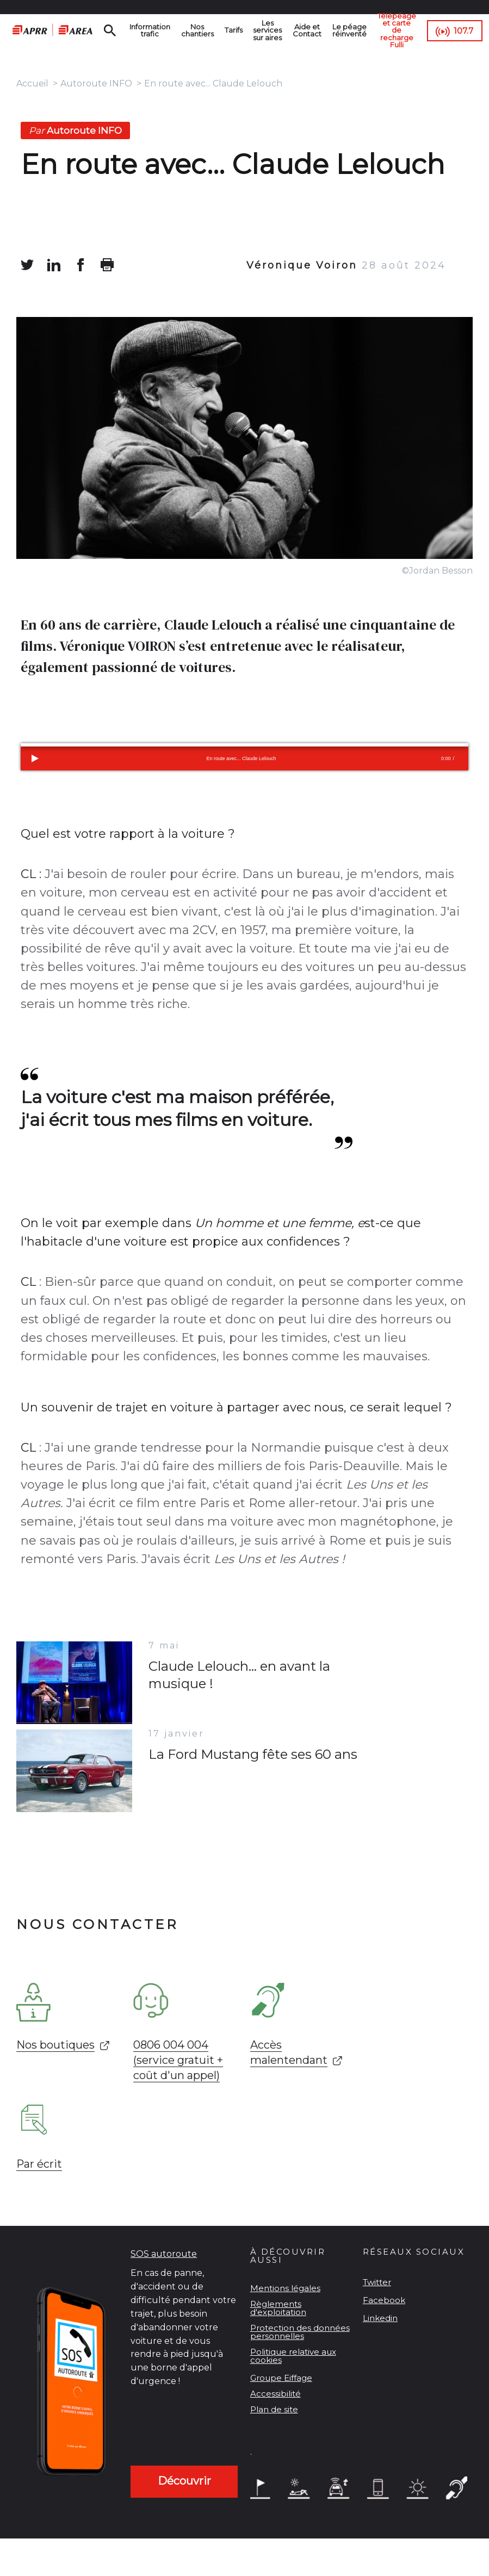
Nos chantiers (197, 30)
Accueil (32, 83)
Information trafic (149, 30)
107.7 (464, 31)
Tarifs (234, 30)
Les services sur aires (267, 30)
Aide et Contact (307, 30)
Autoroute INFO (96, 83)
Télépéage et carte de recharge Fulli (397, 30)
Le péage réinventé (350, 30)
